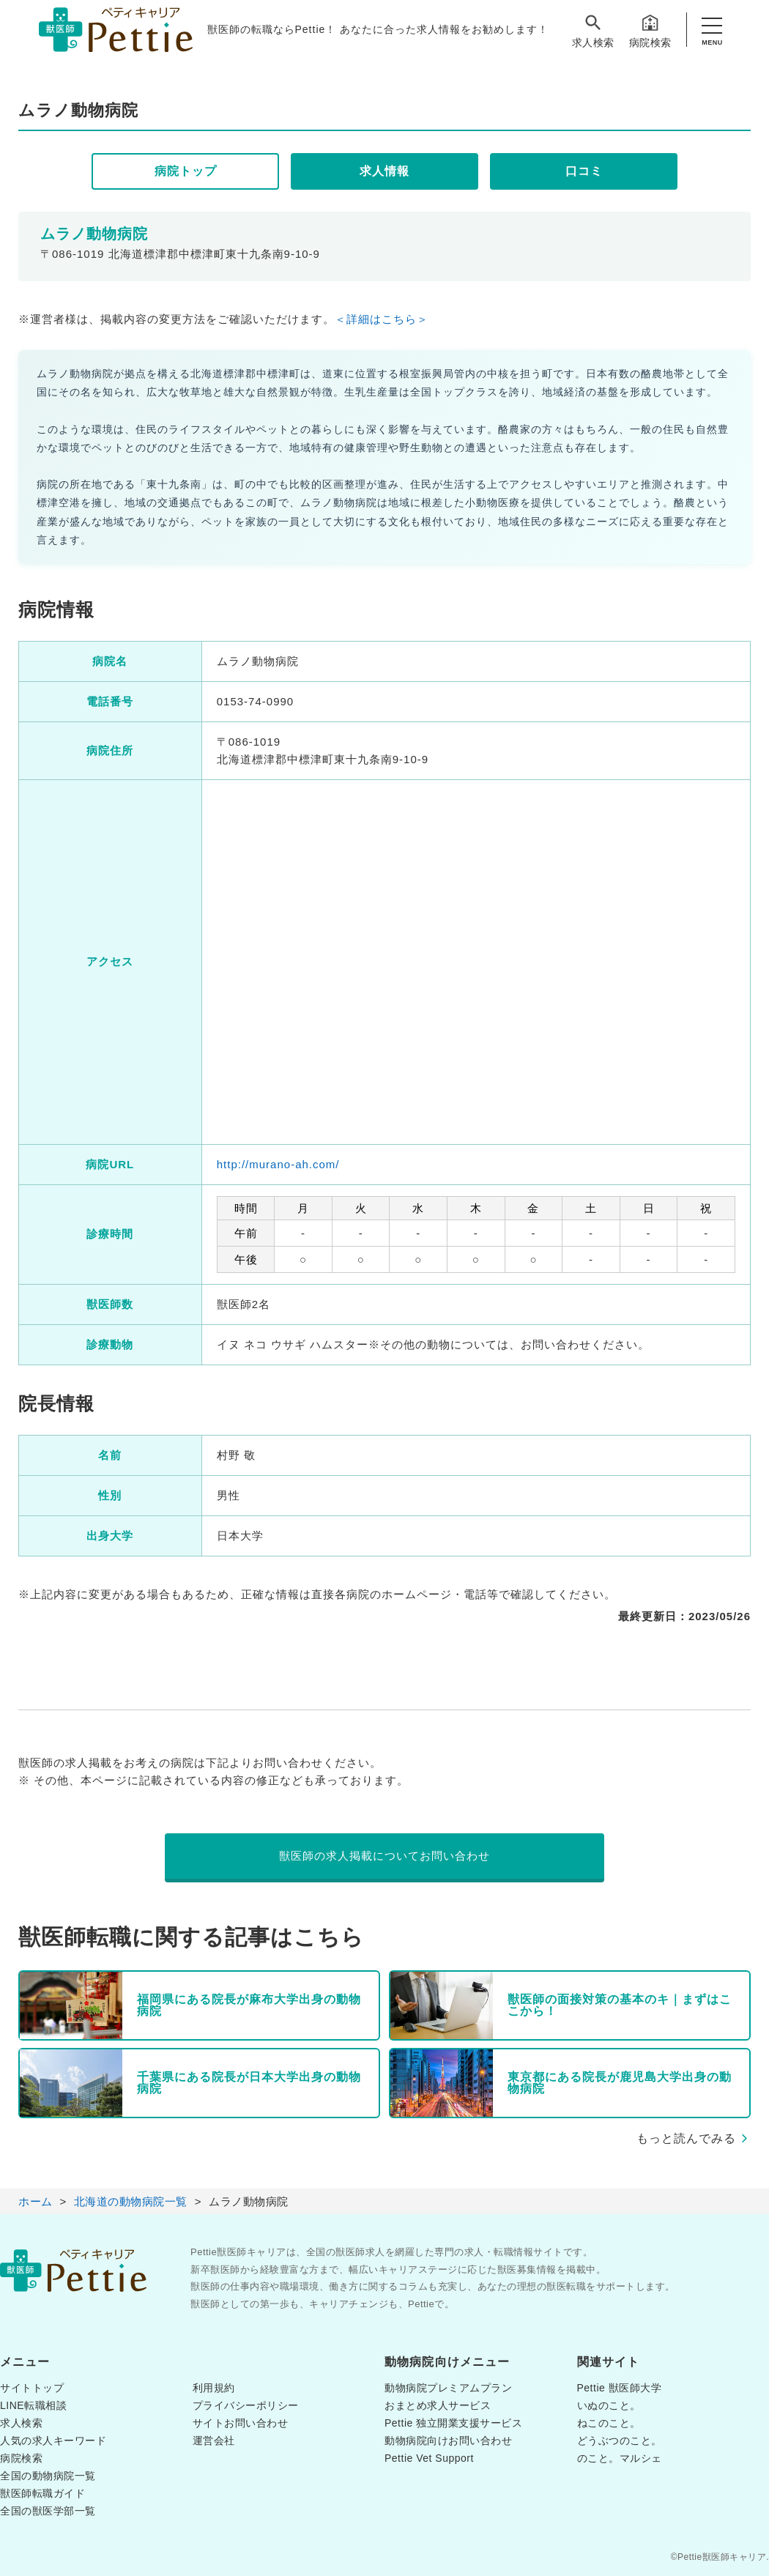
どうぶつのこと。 (619, 2440)
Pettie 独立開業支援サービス (453, 2423)
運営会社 (214, 2440)
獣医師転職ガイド (42, 2493)
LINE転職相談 (33, 2405)
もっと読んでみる (686, 2138)
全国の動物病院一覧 (48, 2476)
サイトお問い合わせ (241, 2423)
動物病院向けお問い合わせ (448, 2440)
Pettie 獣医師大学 (619, 2388)
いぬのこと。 (609, 2405)
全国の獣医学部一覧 (48, 2511)
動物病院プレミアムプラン (448, 2388)
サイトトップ (32, 2388)
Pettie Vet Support (429, 2458)
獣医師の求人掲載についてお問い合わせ (384, 1855)
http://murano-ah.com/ (278, 1164)
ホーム (35, 2201)
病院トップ (186, 171)
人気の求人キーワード (53, 2440)
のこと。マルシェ (619, 2458)
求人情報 (384, 171)
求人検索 (593, 30)
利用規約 (214, 2388)
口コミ (584, 171)
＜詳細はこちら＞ (381, 319)
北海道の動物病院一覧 (130, 2201)
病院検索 (650, 30)
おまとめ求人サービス (437, 2405)
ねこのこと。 (609, 2423)
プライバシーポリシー (246, 2405)
